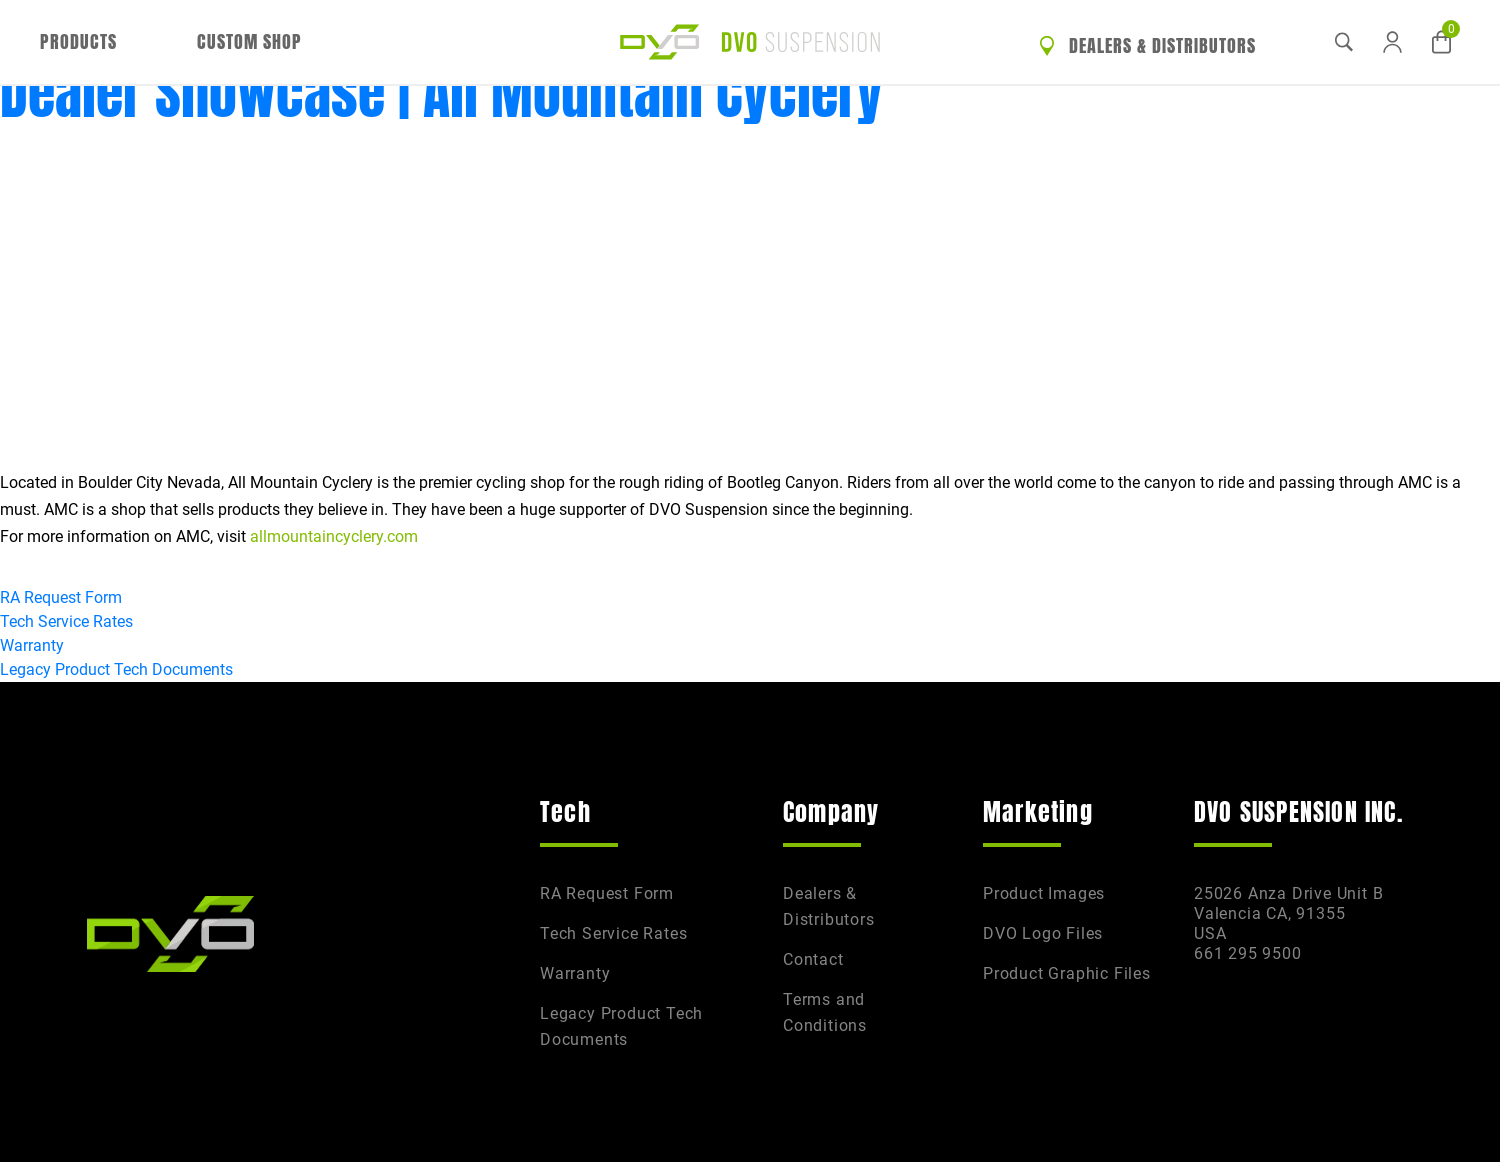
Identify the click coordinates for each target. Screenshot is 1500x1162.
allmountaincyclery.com (334, 536)
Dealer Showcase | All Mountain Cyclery (441, 94)
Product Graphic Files (1067, 973)
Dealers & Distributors (1147, 46)
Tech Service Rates (66, 621)
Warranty (32, 645)
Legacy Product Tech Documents (116, 669)
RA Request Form (61, 597)
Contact (813, 959)
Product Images (1044, 893)
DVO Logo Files (1043, 933)
